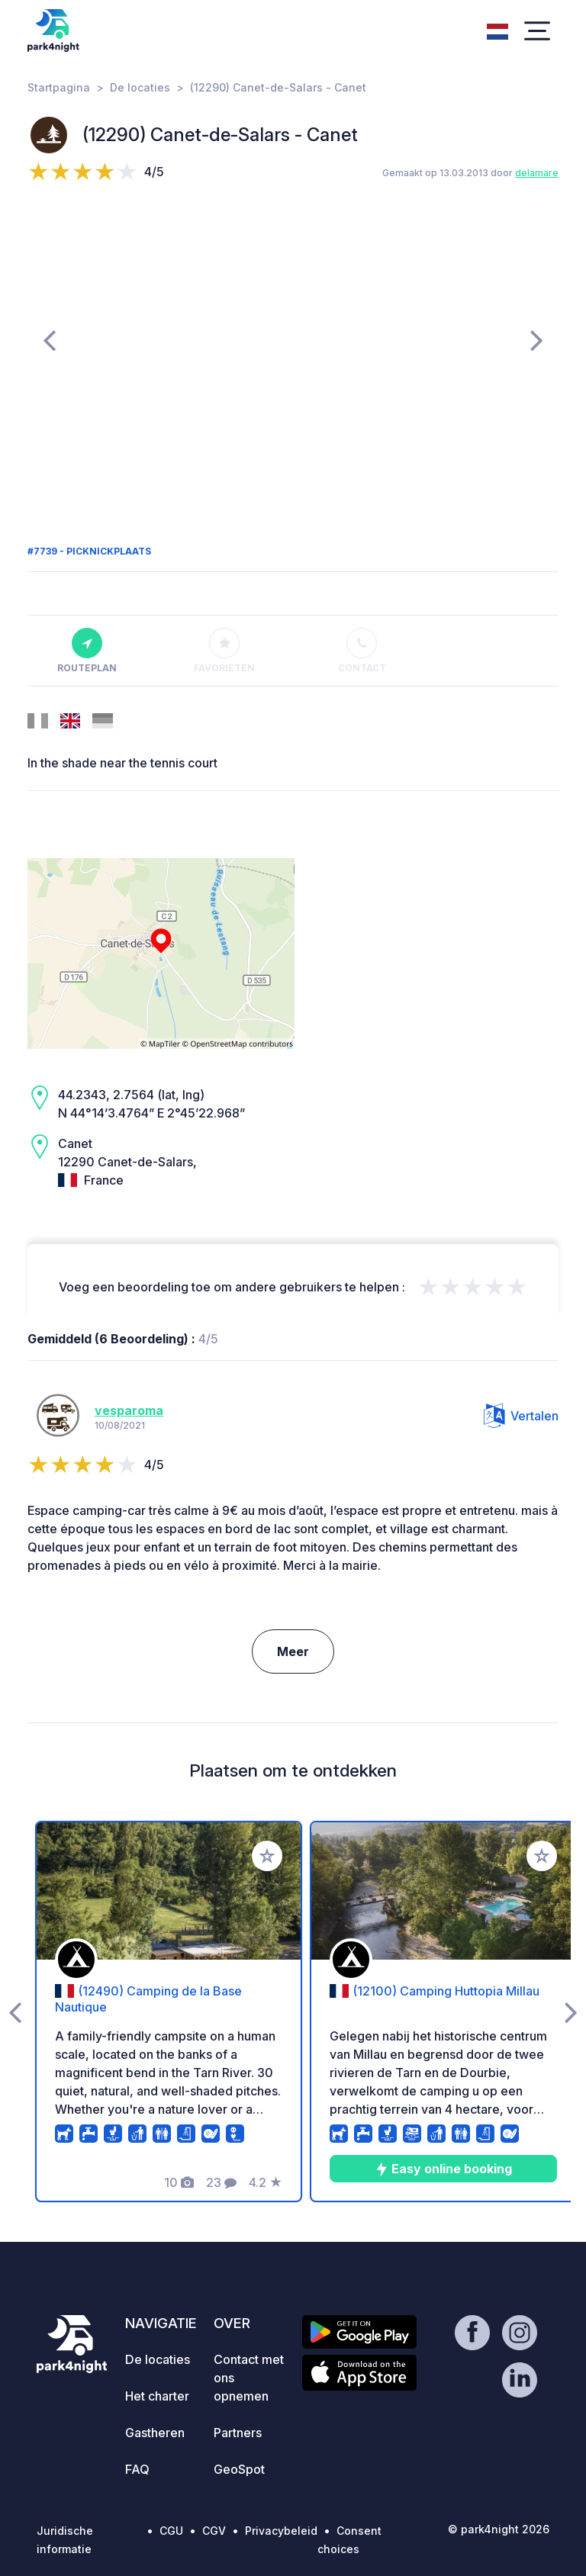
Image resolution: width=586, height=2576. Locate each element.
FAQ (137, 2469)
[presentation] (49, 339)
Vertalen (521, 1416)
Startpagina (58, 87)
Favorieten (224, 651)
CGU (171, 2530)
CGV (214, 2530)
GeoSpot (239, 2469)
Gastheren (155, 2432)
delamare (537, 172)
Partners (238, 2432)
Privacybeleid (281, 2530)
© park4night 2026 (498, 2529)
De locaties (140, 87)
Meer (293, 1651)
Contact (362, 651)
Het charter (157, 2396)
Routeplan (87, 651)
